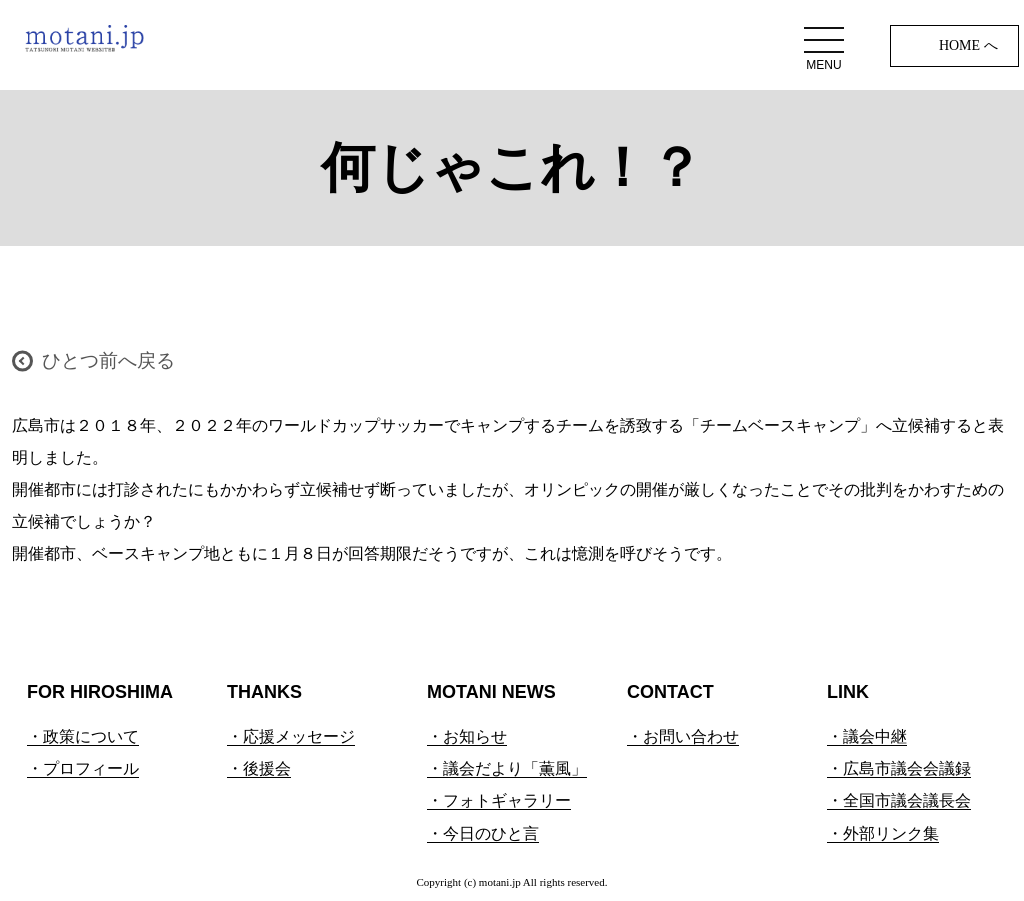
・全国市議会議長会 (899, 800)
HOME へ (968, 45)
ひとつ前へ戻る (108, 360)
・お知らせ (467, 736)
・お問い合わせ (683, 736)
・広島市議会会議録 (899, 768)
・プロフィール (83, 768)
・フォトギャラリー (499, 800)
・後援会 (259, 768)
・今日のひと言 (483, 833)
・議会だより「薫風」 (507, 768)
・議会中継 (867, 736)
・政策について (83, 736)
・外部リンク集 (883, 833)
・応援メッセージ (291, 736)
